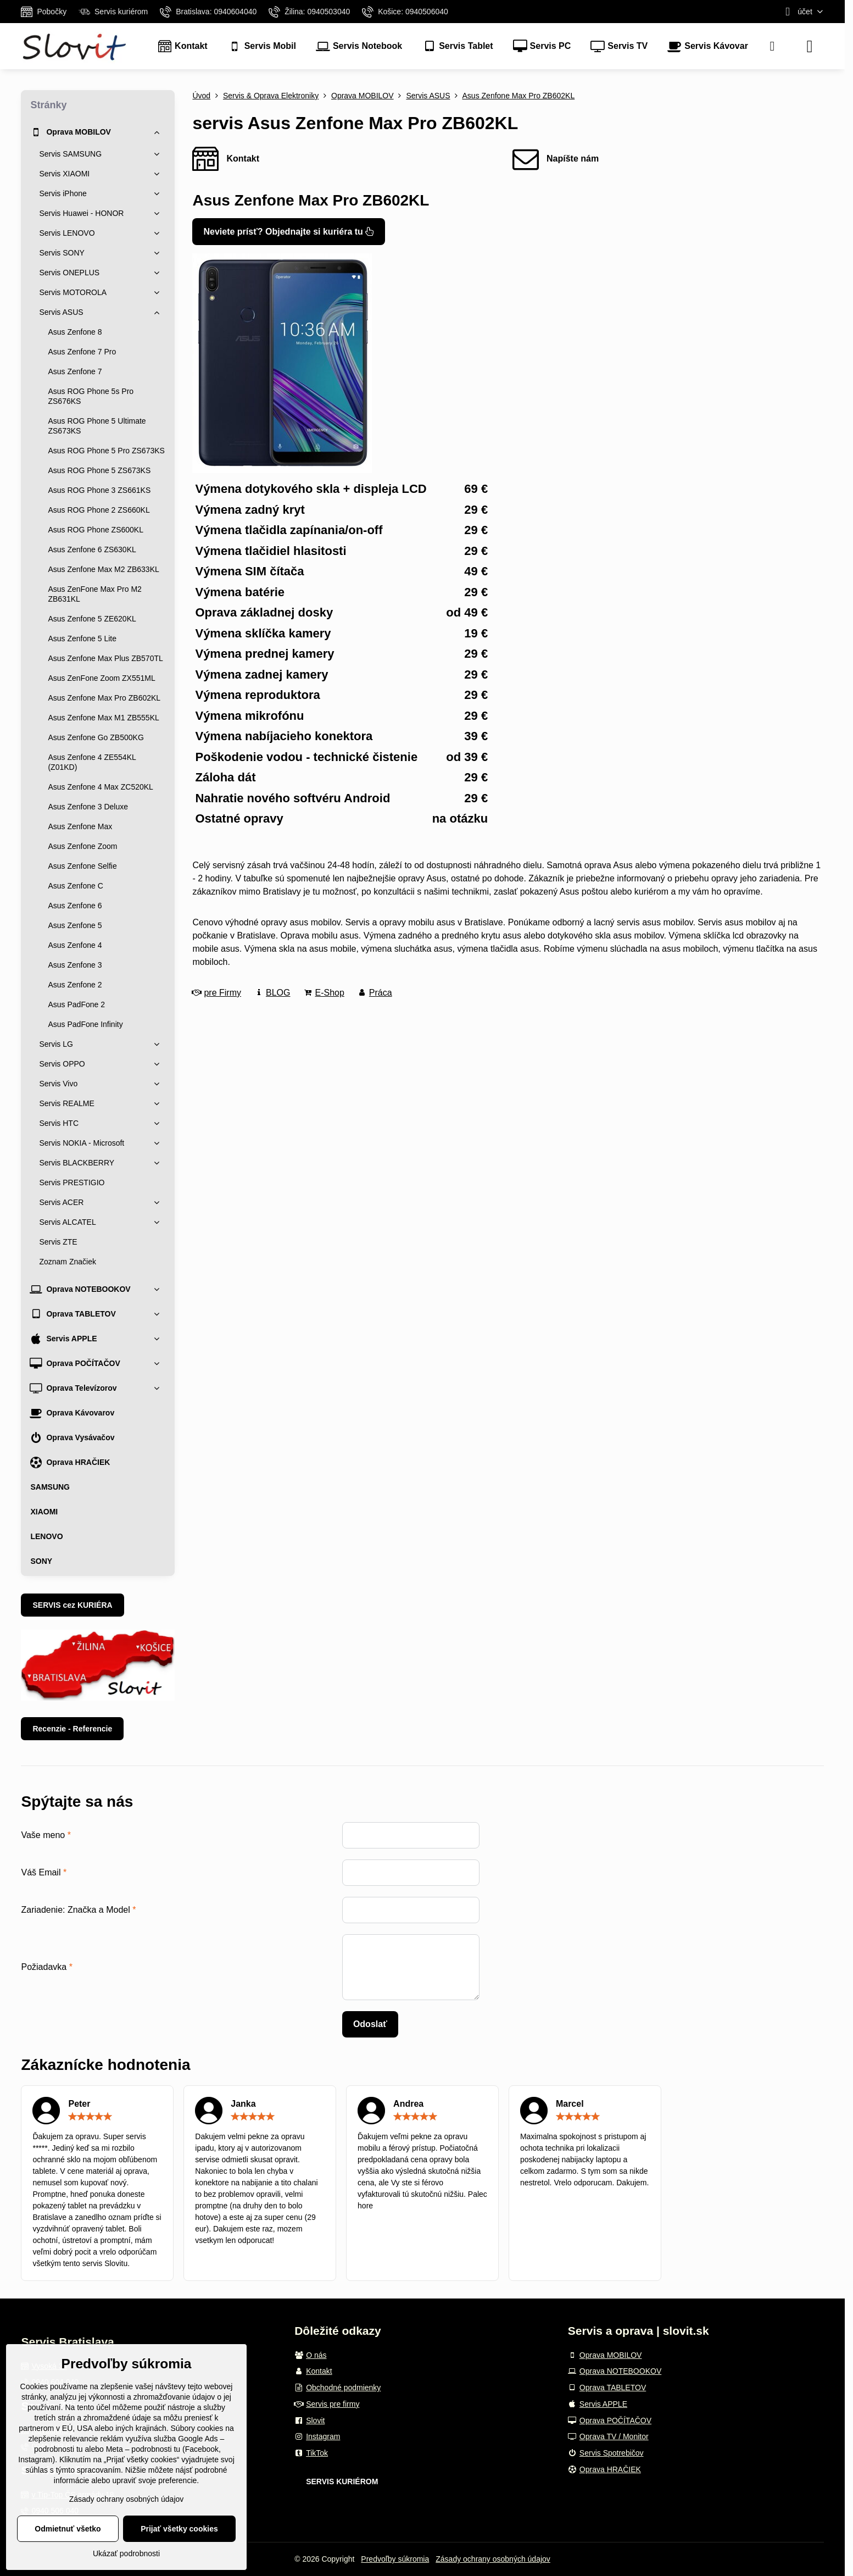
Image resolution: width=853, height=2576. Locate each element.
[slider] (90, 2116)
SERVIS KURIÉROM (342, 2481)
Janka (243, 2103)
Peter (79, 2103)
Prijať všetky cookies (179, 2528)
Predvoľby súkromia (395, 2559)
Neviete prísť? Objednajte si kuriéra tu (288, 231)
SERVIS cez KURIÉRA (72, 1605)
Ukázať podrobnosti (126, 2553)
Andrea (408, 2103)
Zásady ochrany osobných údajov (493, 2559)
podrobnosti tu (58, 2449)
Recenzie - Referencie (72, 1728)
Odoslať (370, 2024)
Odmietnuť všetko (68, 2528)
